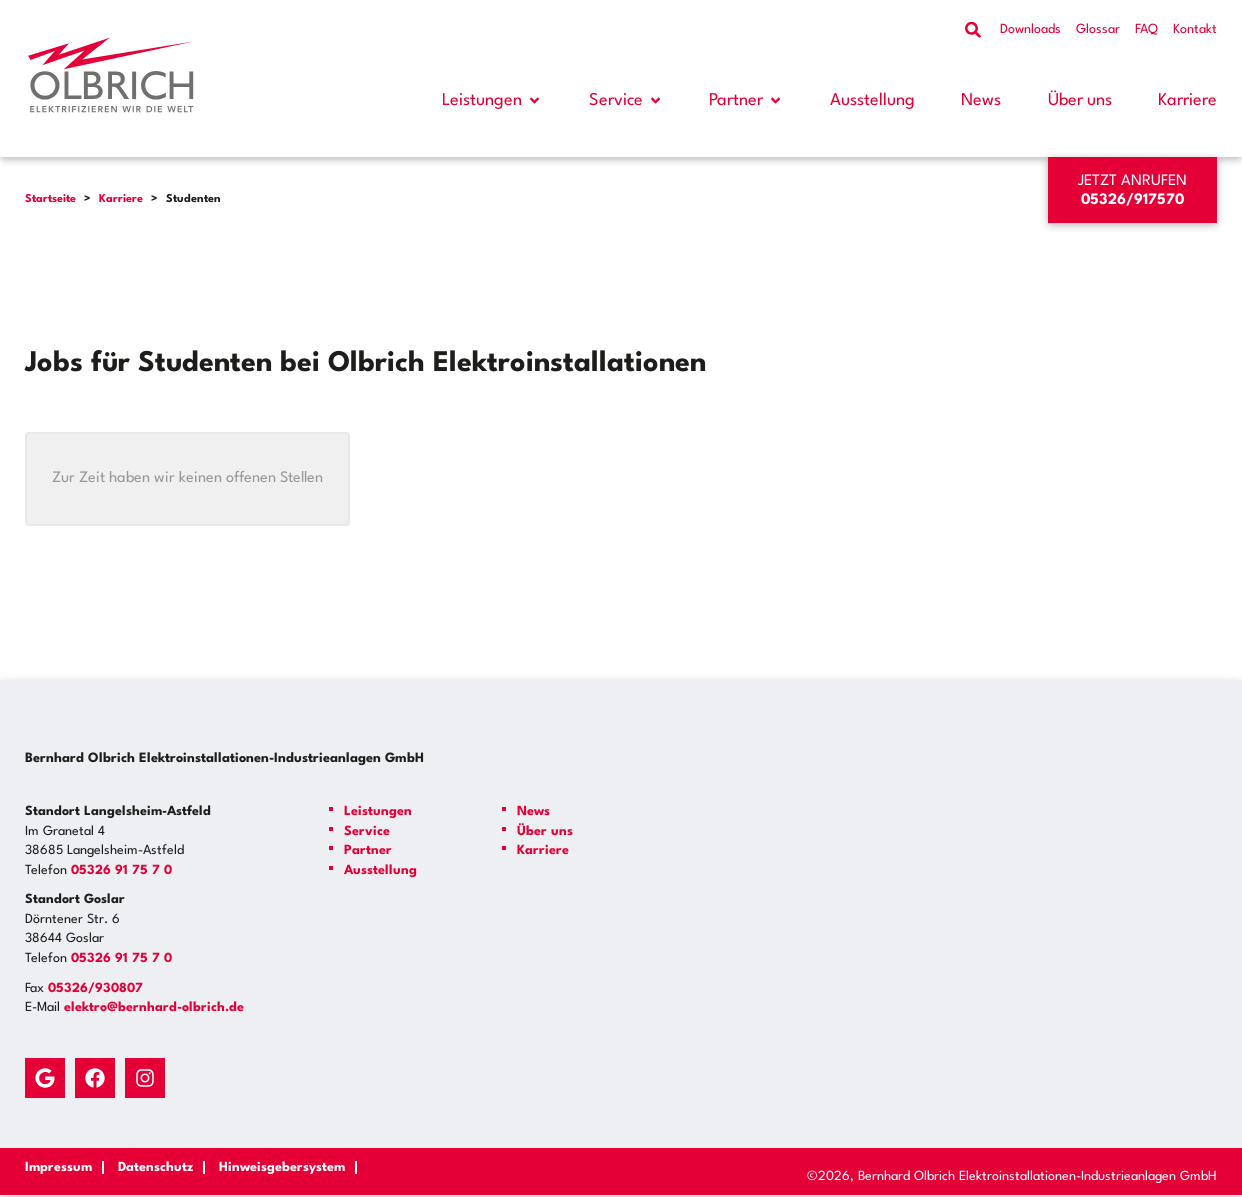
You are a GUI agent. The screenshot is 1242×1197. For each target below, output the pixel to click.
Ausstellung (872, 100)
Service (616, 100)
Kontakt (1195, 29)
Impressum (58, 1167)
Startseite (50, 199)
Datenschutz (155, 1167)
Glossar (1098, 29)
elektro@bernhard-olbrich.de (154, 1007)
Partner (736, 100)
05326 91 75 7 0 (121, 870)
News (981, 100)
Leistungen (482, 100)
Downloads (1030, 29)
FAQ (1146, 29)
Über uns (1080, 100)
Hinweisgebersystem (282, 1167)
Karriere (1187, 100)
